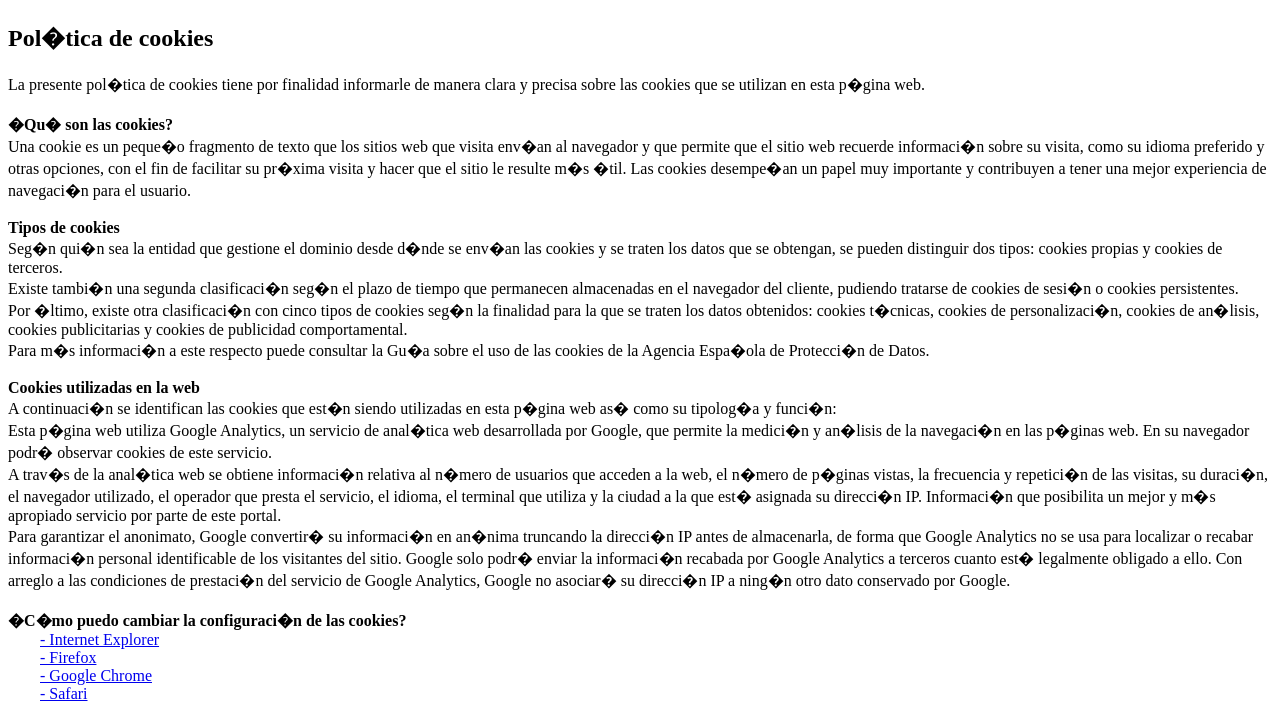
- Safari (64, 693)
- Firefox (68, 657)
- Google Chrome (96, 675)
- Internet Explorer (99, 639)
